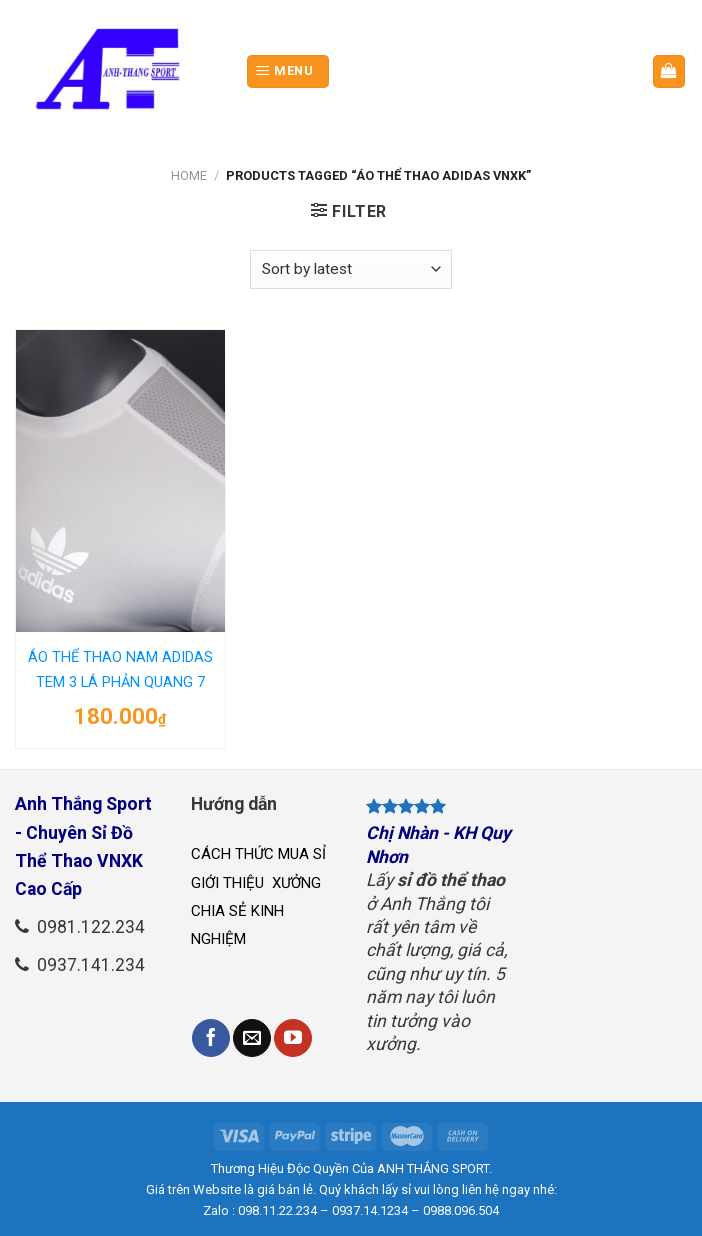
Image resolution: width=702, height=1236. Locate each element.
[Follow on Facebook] (211, 1038)
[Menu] (288, 71)
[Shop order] (351, 269)
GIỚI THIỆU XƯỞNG (258, 883)
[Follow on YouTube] (293, 1038)
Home (189, 175)
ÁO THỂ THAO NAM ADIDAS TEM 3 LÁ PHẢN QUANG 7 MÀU (120, 673)
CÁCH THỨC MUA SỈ (258, 854)
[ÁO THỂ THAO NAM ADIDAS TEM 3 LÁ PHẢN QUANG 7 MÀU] (120, 481)
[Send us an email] (252, 1038)
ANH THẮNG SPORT (433, 1168)
